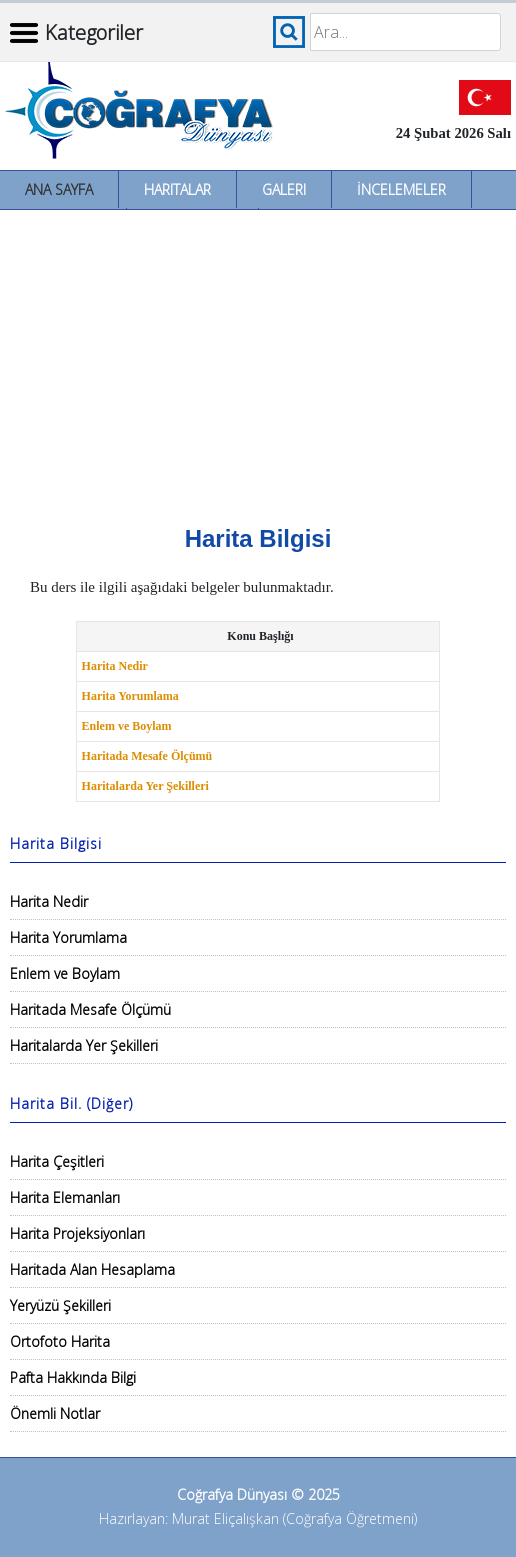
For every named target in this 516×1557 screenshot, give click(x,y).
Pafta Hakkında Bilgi (73, 1377)
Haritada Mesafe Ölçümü (147, 756)
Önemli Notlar (55, 1413)
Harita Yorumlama (130, 696)
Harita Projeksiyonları (77, 1233)
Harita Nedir (115, 666)
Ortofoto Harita (60, 1341)
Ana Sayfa (59, 189)
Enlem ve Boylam (127, 726)
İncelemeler (401, 189)
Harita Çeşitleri (57, 1161)
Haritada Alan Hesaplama (92, 1269)
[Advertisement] (258, 360)
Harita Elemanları (65, 1197)
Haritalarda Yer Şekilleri (145, 786)
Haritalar (177, 189)
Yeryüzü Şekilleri (60, 1305)
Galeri (284, 189)
